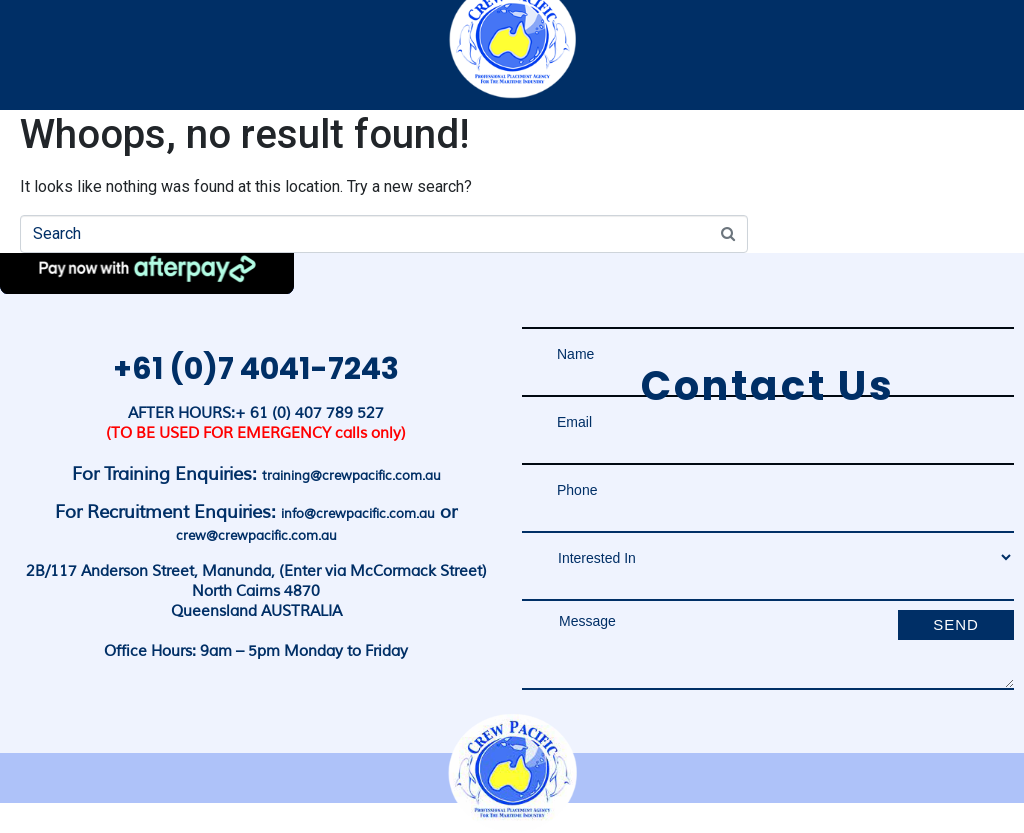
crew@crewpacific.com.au (256, 536)
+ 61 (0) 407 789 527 (309, 413)
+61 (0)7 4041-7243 (256, 369)
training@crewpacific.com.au (351, 476)
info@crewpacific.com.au (358, 514)
